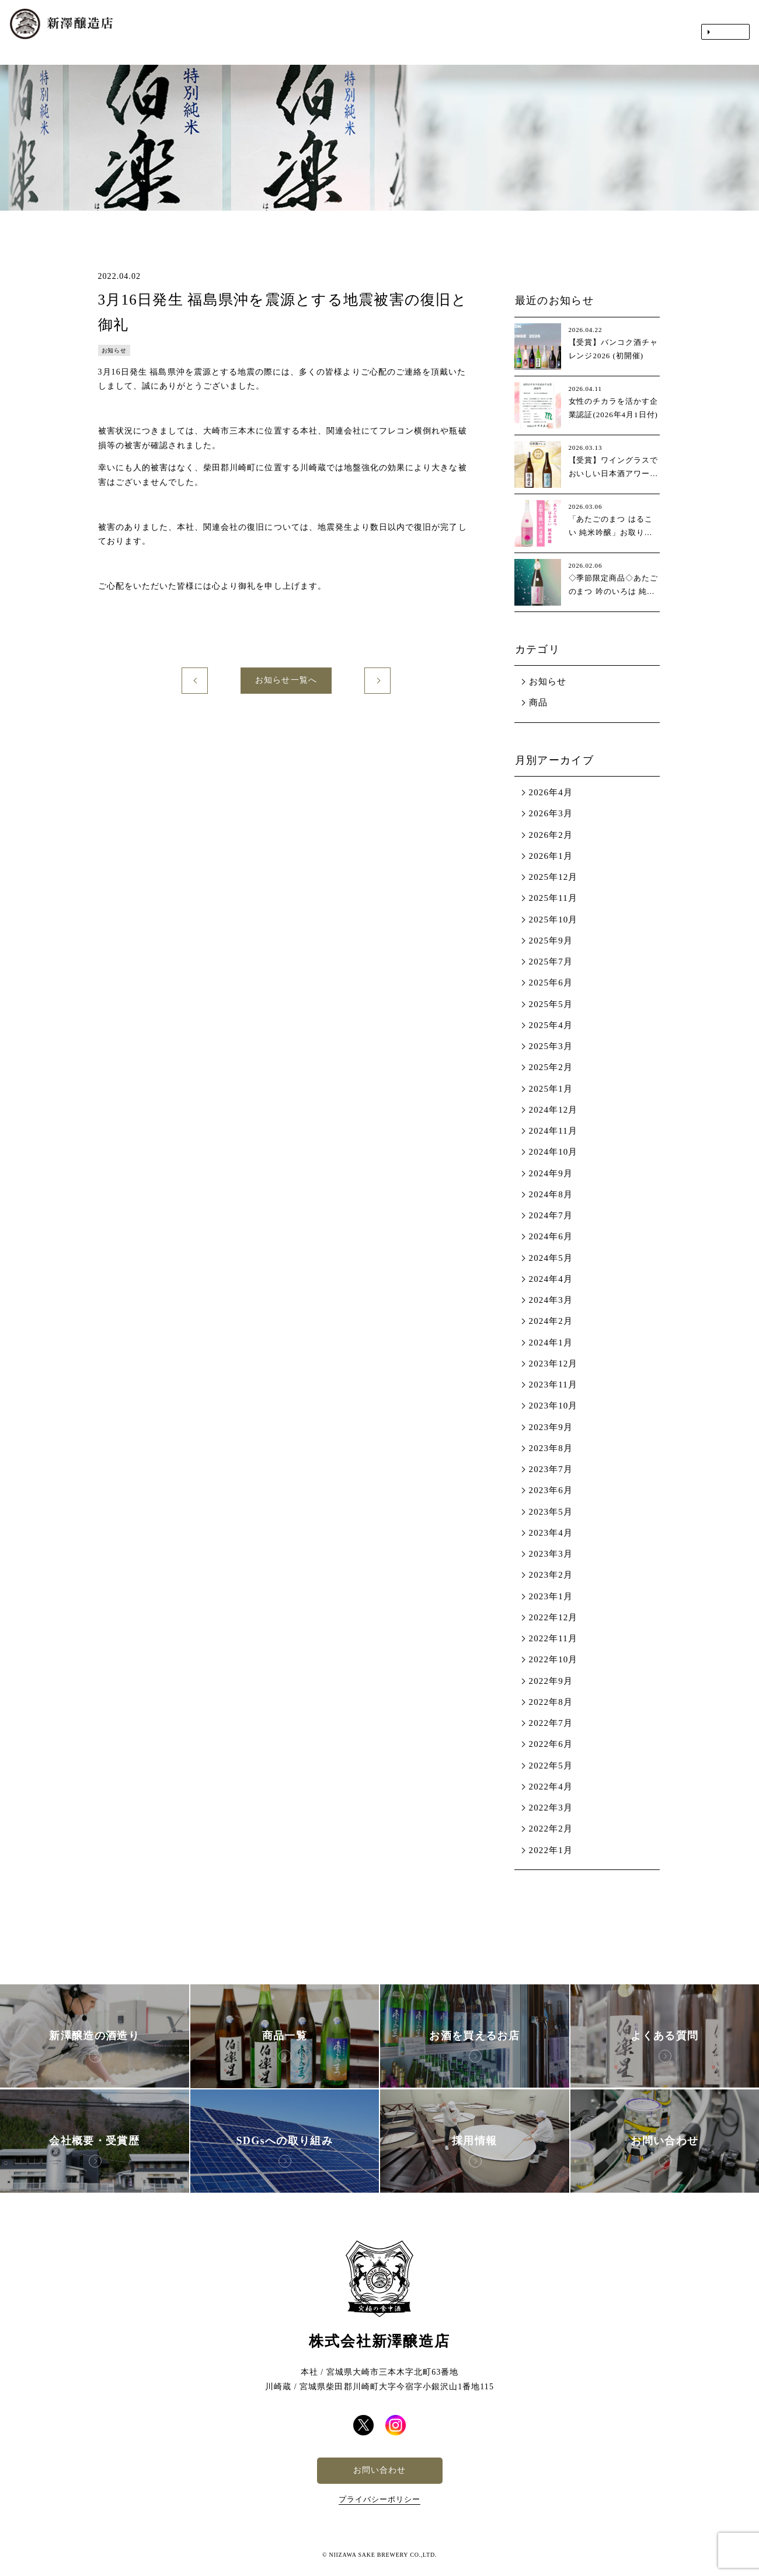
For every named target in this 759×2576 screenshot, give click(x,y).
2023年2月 (551, 1574)
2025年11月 (553, 898)
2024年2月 (551, 1321)
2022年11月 (553, 1638)
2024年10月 (553, 1151)
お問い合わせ (379, 2470)
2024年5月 (551, 1258)
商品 (538, 702)
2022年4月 (551, 1786)
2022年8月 (551, 1702)
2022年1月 (551, 1850)
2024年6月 (551, 1236)
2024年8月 (551, 1194)
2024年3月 (551, 1300)
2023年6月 (551, 1490)
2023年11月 (553, 1384)
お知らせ (548, 681)
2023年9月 (551, 1427)
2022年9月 (551, 1681)
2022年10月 (553, 1659)
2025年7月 (551, 961)
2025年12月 (553, 877)
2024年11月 (553, 1130)
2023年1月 (551, 1596)
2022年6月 (551, 1744)
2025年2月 (551, 1067)
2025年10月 (553, 919)
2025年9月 (551, 940)
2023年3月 (551, 1553)
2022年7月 (551, 1723)
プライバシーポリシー (379, 2499)
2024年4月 (551, 1279)
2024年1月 (551, 1342)
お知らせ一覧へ (285, 680)
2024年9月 (551, 1173)
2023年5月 (551, 1511)
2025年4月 (551, 1025)
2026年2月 (551, 835)
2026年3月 (551, 813)
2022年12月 (553, 1617)
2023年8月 (551, 1448)
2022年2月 (551, 1828)
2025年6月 (551, 982)
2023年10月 (553, 1405)
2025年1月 (551, 1088)
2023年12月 (553, 1363)
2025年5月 (551, 1004)
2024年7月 (551, 1215)
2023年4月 (551, 1532)
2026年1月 (551, 856)
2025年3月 (551, 1046)
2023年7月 (551, 1469)
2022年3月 (551, 1807)
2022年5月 (551, 1765)
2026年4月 (551, 792)
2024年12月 (553, 1109)
